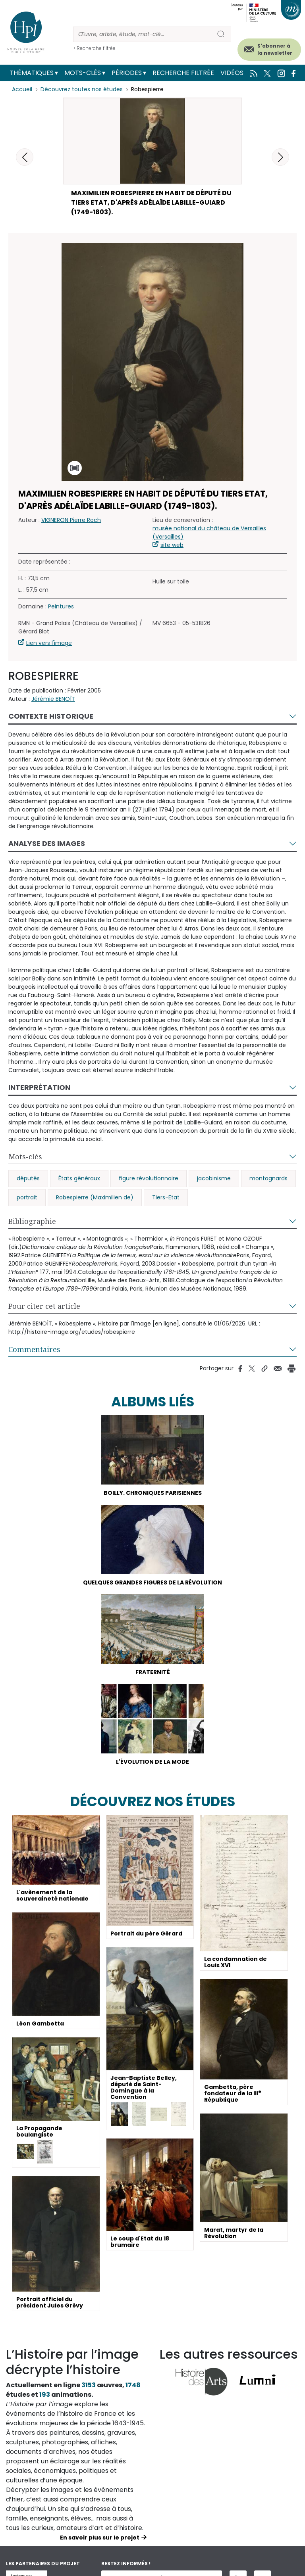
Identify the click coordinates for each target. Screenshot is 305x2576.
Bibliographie (32, 1221)
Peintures (61, 606)
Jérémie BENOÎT (53, 699)
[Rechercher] (142, 34)
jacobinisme (214, 1178)
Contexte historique (50, 716)
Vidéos (231, 72)
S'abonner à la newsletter (274, 49)
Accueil (22, 89)
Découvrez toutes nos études (82, 89)
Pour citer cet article (44, 1306)
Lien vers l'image (49, 643)
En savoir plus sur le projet (99, 2537)
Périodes (127, 72)
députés (28, 1178)
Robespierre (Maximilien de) (94, 1197)
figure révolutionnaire (148, 1178)
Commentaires (34, 1349)
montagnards (268, 1178)
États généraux (79, 1178)
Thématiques (32, 72)
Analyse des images (46, 843)
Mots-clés (82, 72)
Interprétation (39, 1087)
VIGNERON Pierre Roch (71, 520)
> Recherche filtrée (94, 48)
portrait (27, 1197)
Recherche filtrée (183, 72)
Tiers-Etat (166, 1197)
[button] (280, 157)
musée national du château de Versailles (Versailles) (209, 532)
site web (171, 545)
